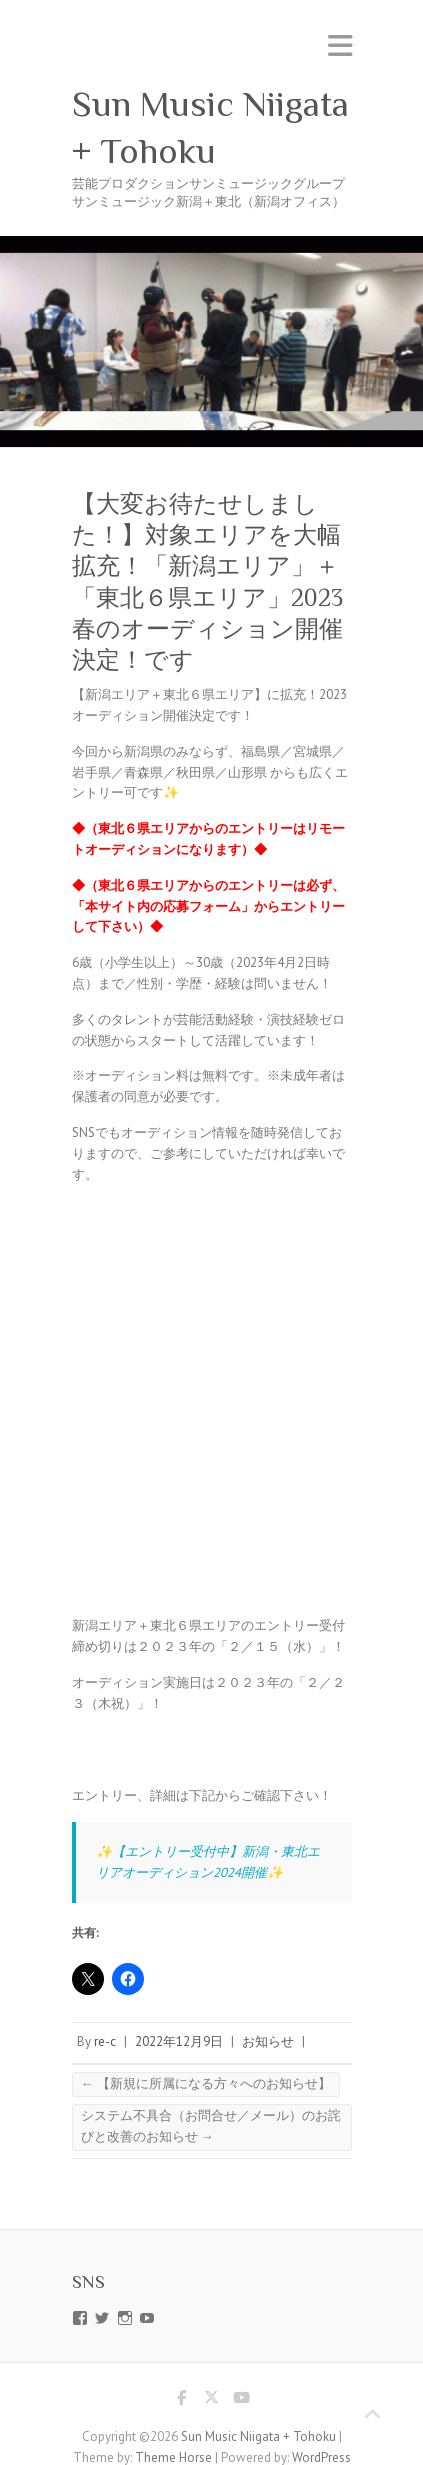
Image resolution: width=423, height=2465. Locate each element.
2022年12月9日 (179, 2041)
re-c (105, 2041)
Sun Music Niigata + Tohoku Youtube (242, 2401)
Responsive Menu (340, 45)
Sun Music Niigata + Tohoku (210, 127)
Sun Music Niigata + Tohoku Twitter (212, 2401)
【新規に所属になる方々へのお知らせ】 (206, 2083)
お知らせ (268, 2041)
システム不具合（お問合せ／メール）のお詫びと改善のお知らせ (211, 2126)
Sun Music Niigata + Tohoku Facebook (182, 2401)
